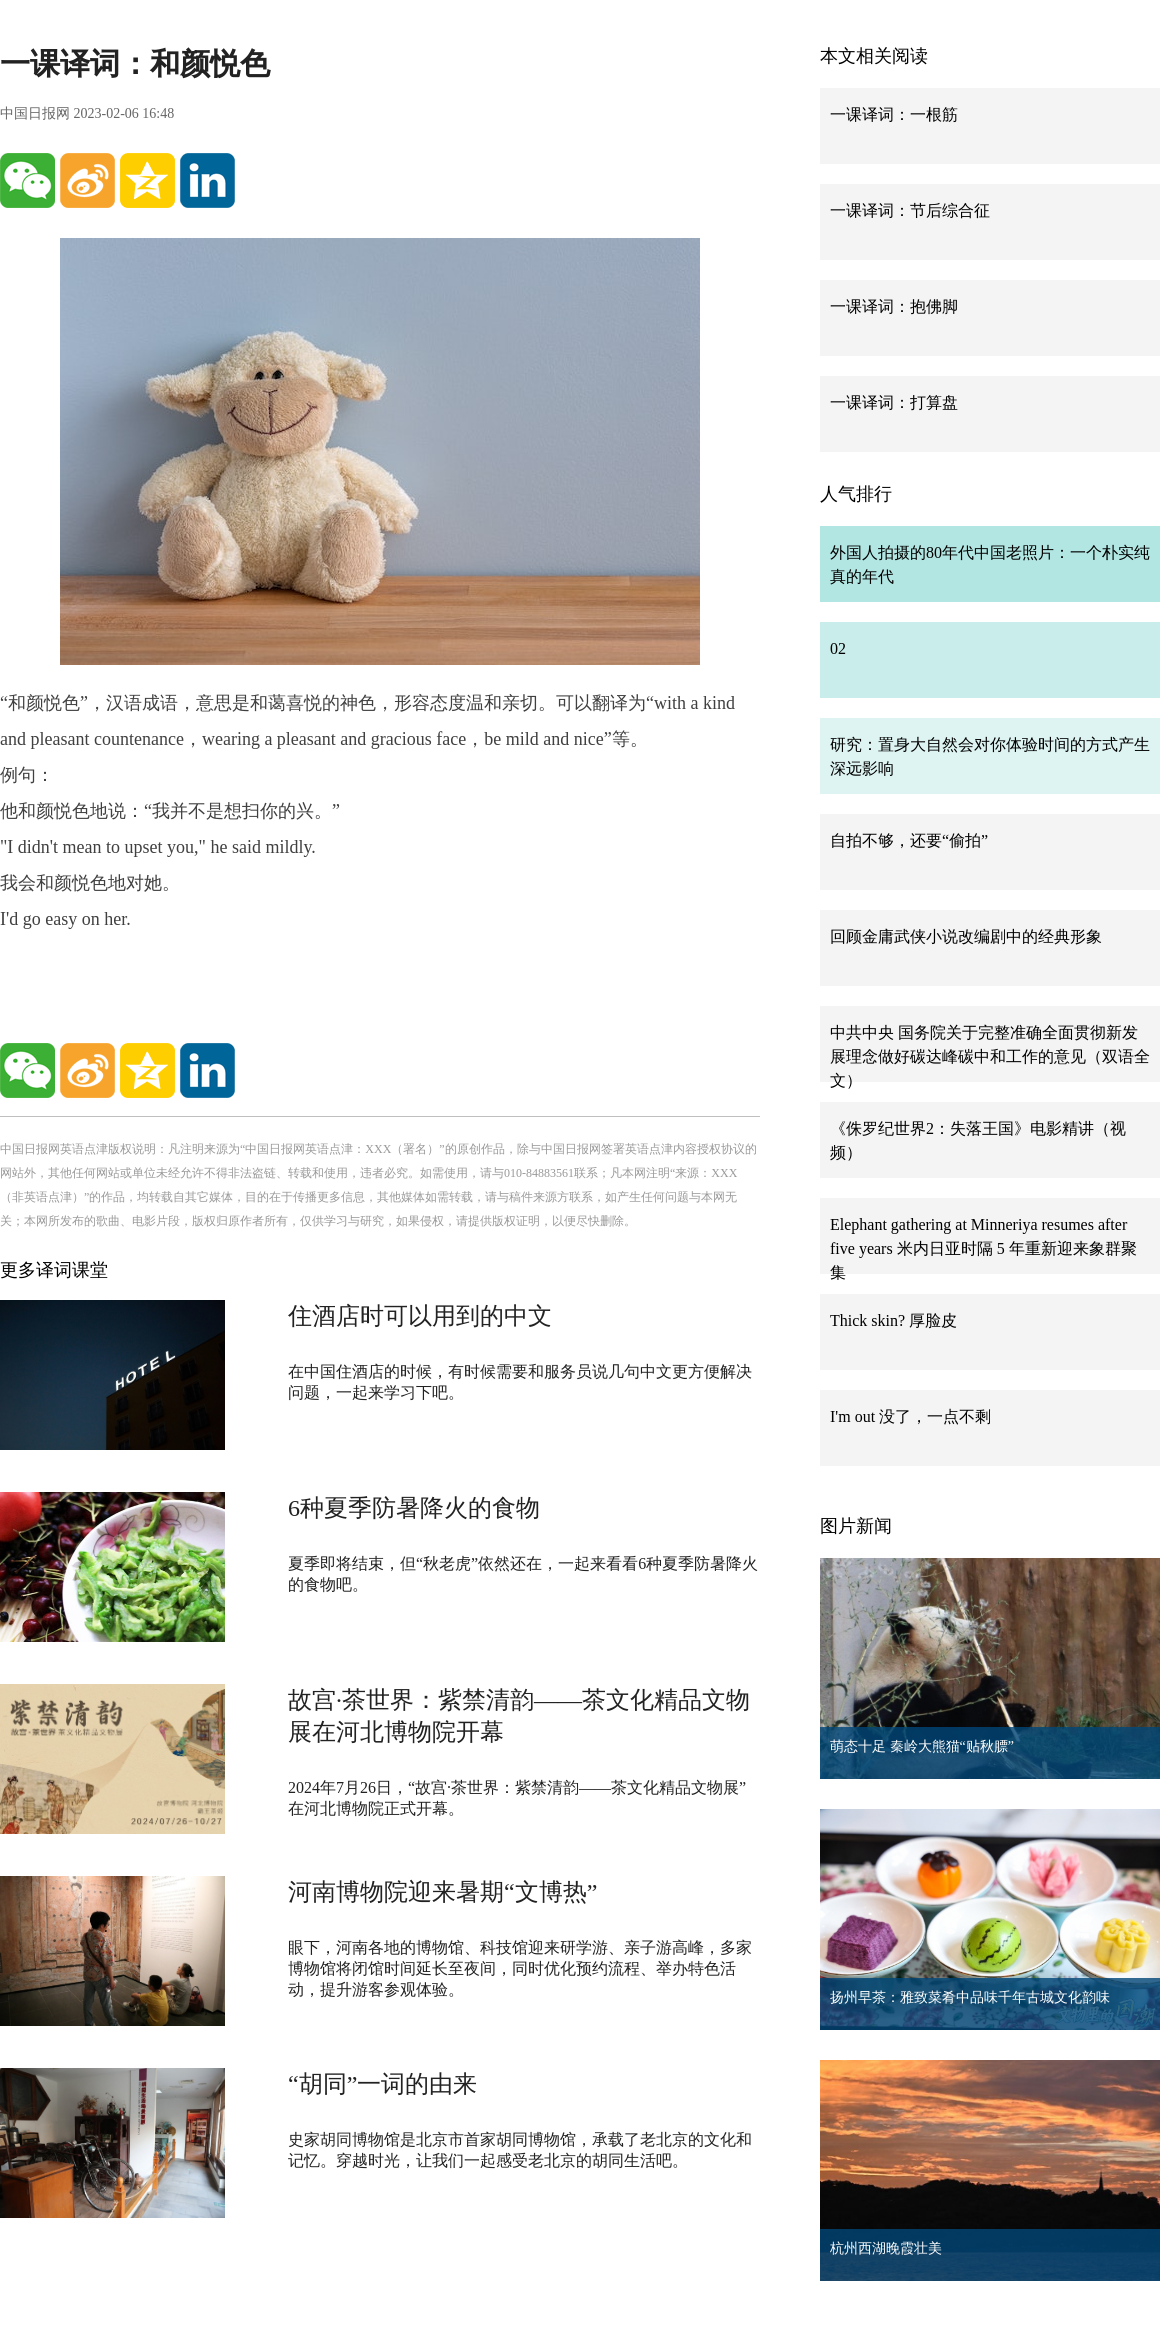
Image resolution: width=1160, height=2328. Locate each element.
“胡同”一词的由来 (382, 2084)
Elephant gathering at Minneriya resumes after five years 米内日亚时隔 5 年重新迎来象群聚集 (983, 1248)
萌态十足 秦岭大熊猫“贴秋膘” (922, 1746)
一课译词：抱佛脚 (894, 306)
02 (838, 648)
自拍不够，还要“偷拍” (909, 840)
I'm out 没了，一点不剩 (910, 1416)
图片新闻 (856, 1526)
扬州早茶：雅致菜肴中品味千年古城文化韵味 (970, 1997)
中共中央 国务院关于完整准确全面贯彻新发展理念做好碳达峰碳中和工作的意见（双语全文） (990, 1056)
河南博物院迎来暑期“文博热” (442, 1892)
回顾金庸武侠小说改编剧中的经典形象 (966, 936)
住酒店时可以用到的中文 (420, 1316)
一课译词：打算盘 (894, 402)
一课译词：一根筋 (894, 114)
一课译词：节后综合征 (910, 210)
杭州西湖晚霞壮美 (886, 2248)
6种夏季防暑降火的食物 (414, 1508)
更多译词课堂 (54, 1270)
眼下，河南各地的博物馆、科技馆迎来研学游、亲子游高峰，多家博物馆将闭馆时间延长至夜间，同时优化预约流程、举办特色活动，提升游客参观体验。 (520, 1968)
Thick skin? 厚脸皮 (893, 1320)
